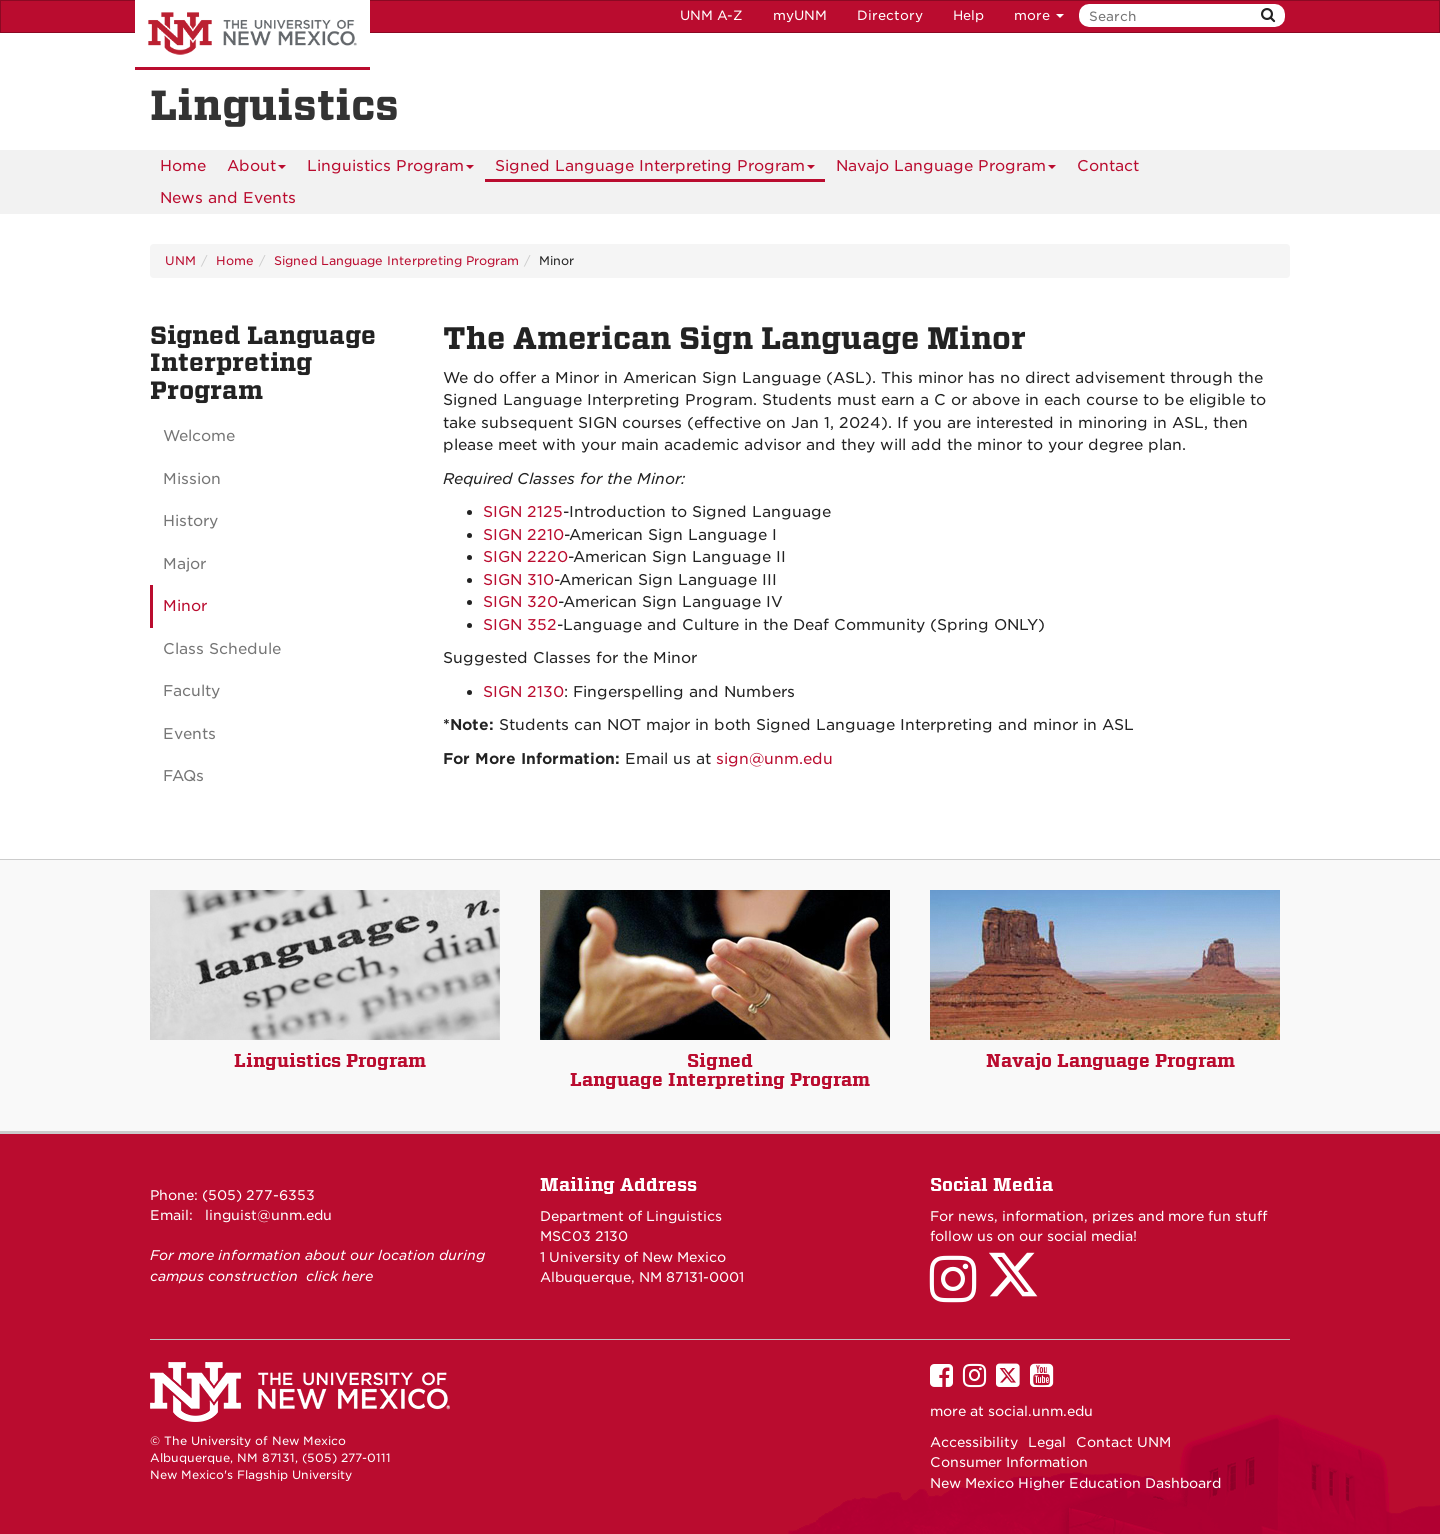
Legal (1047, 1442)
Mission (192, 479)
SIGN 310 (518, 580)
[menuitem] (183, 166)
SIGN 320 (520, 602)
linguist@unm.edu (268, 1215)
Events (189, 734)
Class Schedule (222, 649)
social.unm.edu (1040, 1411)
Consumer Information (1009, 1462)
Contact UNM (1123, 1442)
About (256, 169)
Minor (185, 606)
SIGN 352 (520, 625)
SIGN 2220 (525, 557)
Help (968, 15)
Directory (890, 15)
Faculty (191, 691)
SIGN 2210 (523, 535)
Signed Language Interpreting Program (655, 169)
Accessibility (974, 1442)
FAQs (183, 776)
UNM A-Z (711, 15)
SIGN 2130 (523, 692)
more (1039, 15)
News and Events (228, 198)
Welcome (199, 436)
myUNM (800, 15)
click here (339, 1276)
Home (183, 166)
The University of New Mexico (252, 35)
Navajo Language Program (946, 169)
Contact (1108, 166)
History (190, 521)
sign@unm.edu (774, 759)
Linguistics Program (390, 169)
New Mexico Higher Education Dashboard (1075, 1483)
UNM (180, 260)
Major (184, 564)
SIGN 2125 (523, 512)
